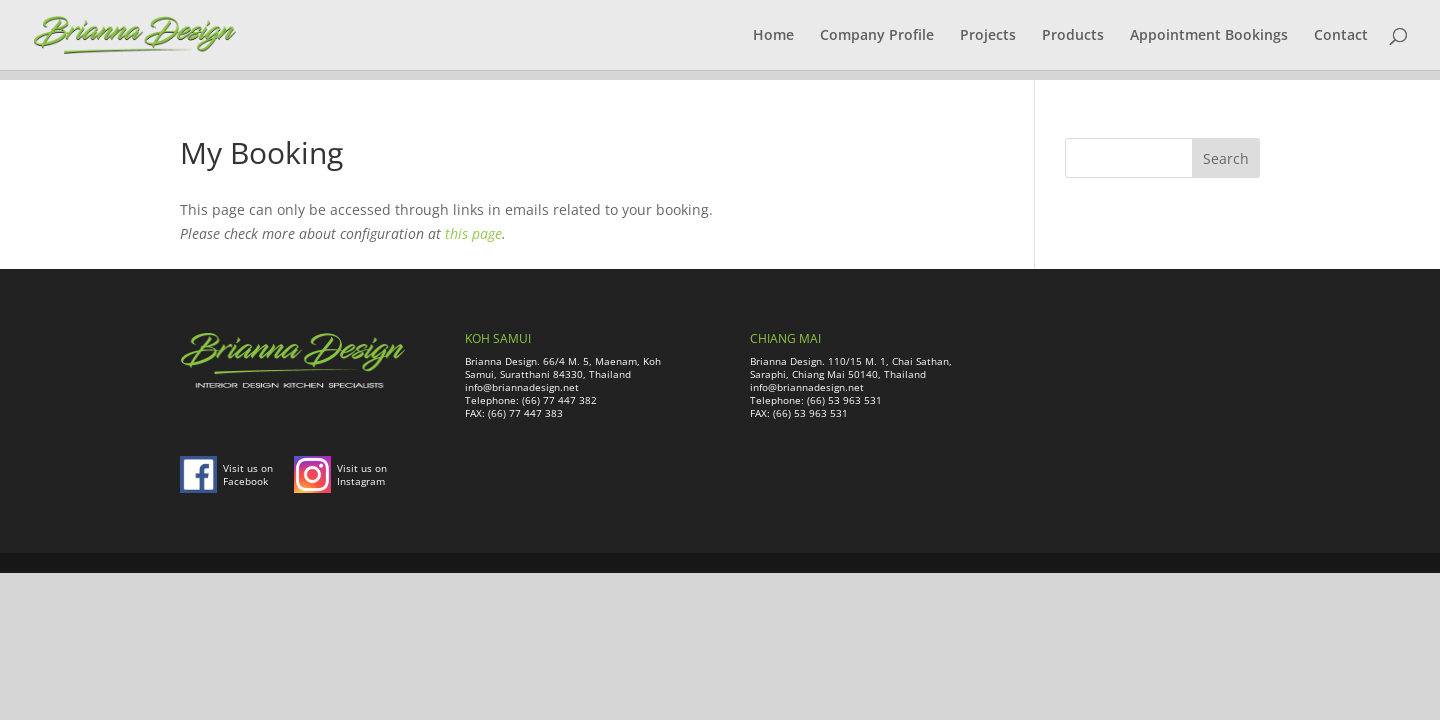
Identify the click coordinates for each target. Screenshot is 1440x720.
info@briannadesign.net (522, 387)
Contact (1341, 36)
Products (1073, 36)
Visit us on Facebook (248, 474)
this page (473, 233)
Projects (988, 36)
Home (773, 36)
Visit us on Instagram (362, 474)
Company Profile (877, 36)
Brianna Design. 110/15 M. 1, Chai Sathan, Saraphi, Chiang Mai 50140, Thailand (851, 367)
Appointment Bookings (1209, 36)
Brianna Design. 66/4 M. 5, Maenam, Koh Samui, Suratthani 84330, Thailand (563, 367)
